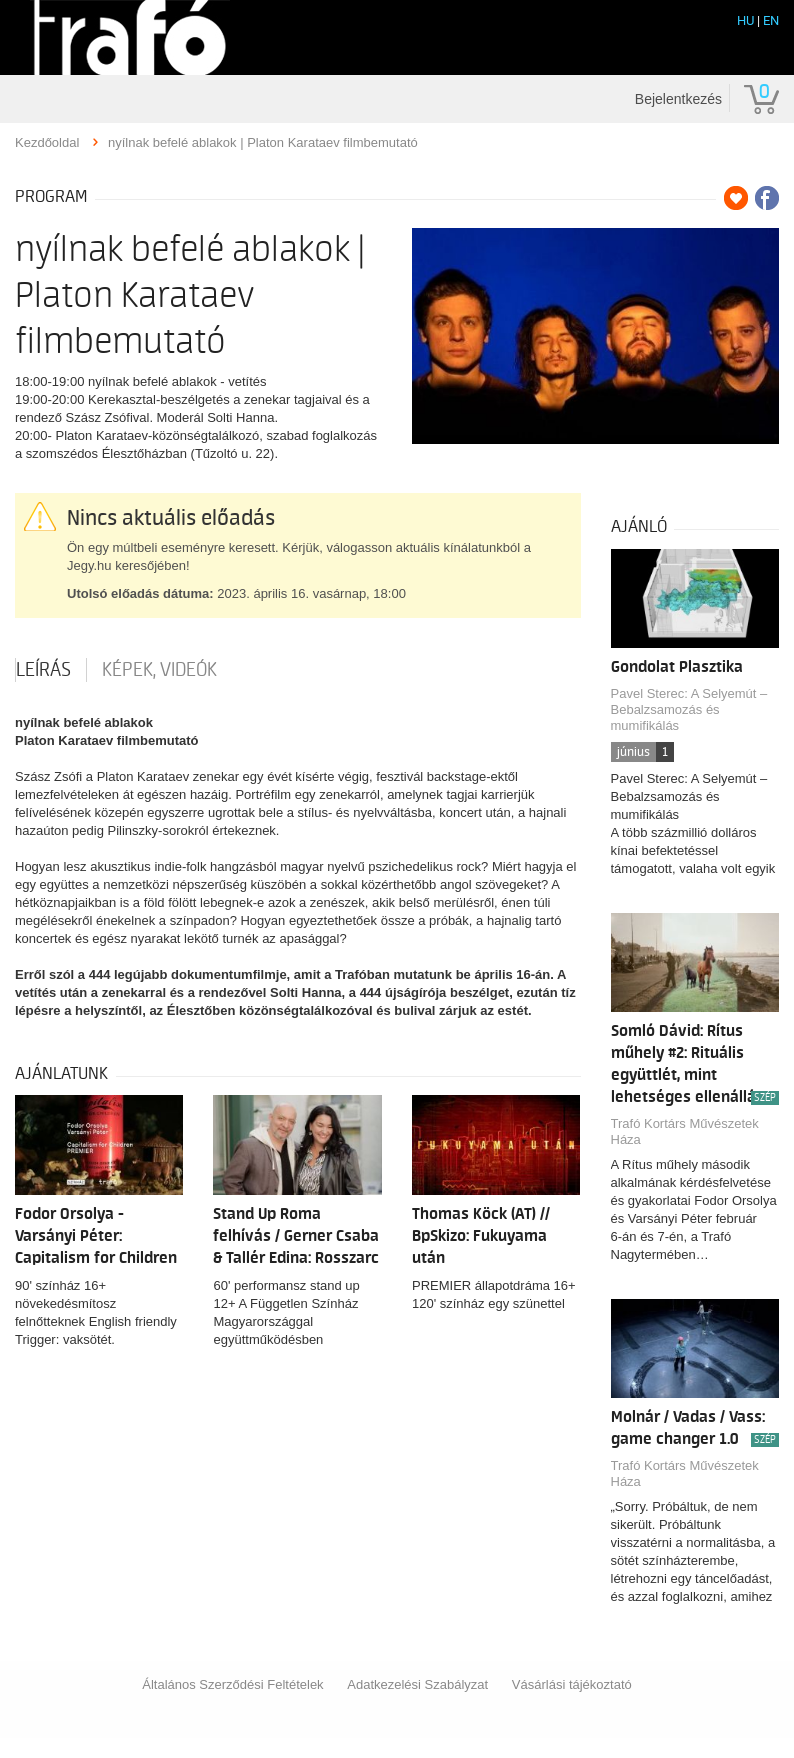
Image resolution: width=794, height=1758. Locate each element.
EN (771, 20)
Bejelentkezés (678, 99)
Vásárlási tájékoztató (572, 1684)
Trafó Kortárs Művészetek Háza (685, 1131)
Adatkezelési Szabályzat (417, 1684)
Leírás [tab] (43, 670)
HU (745, 20)
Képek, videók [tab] (159, 670)
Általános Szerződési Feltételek (232, 1684)
